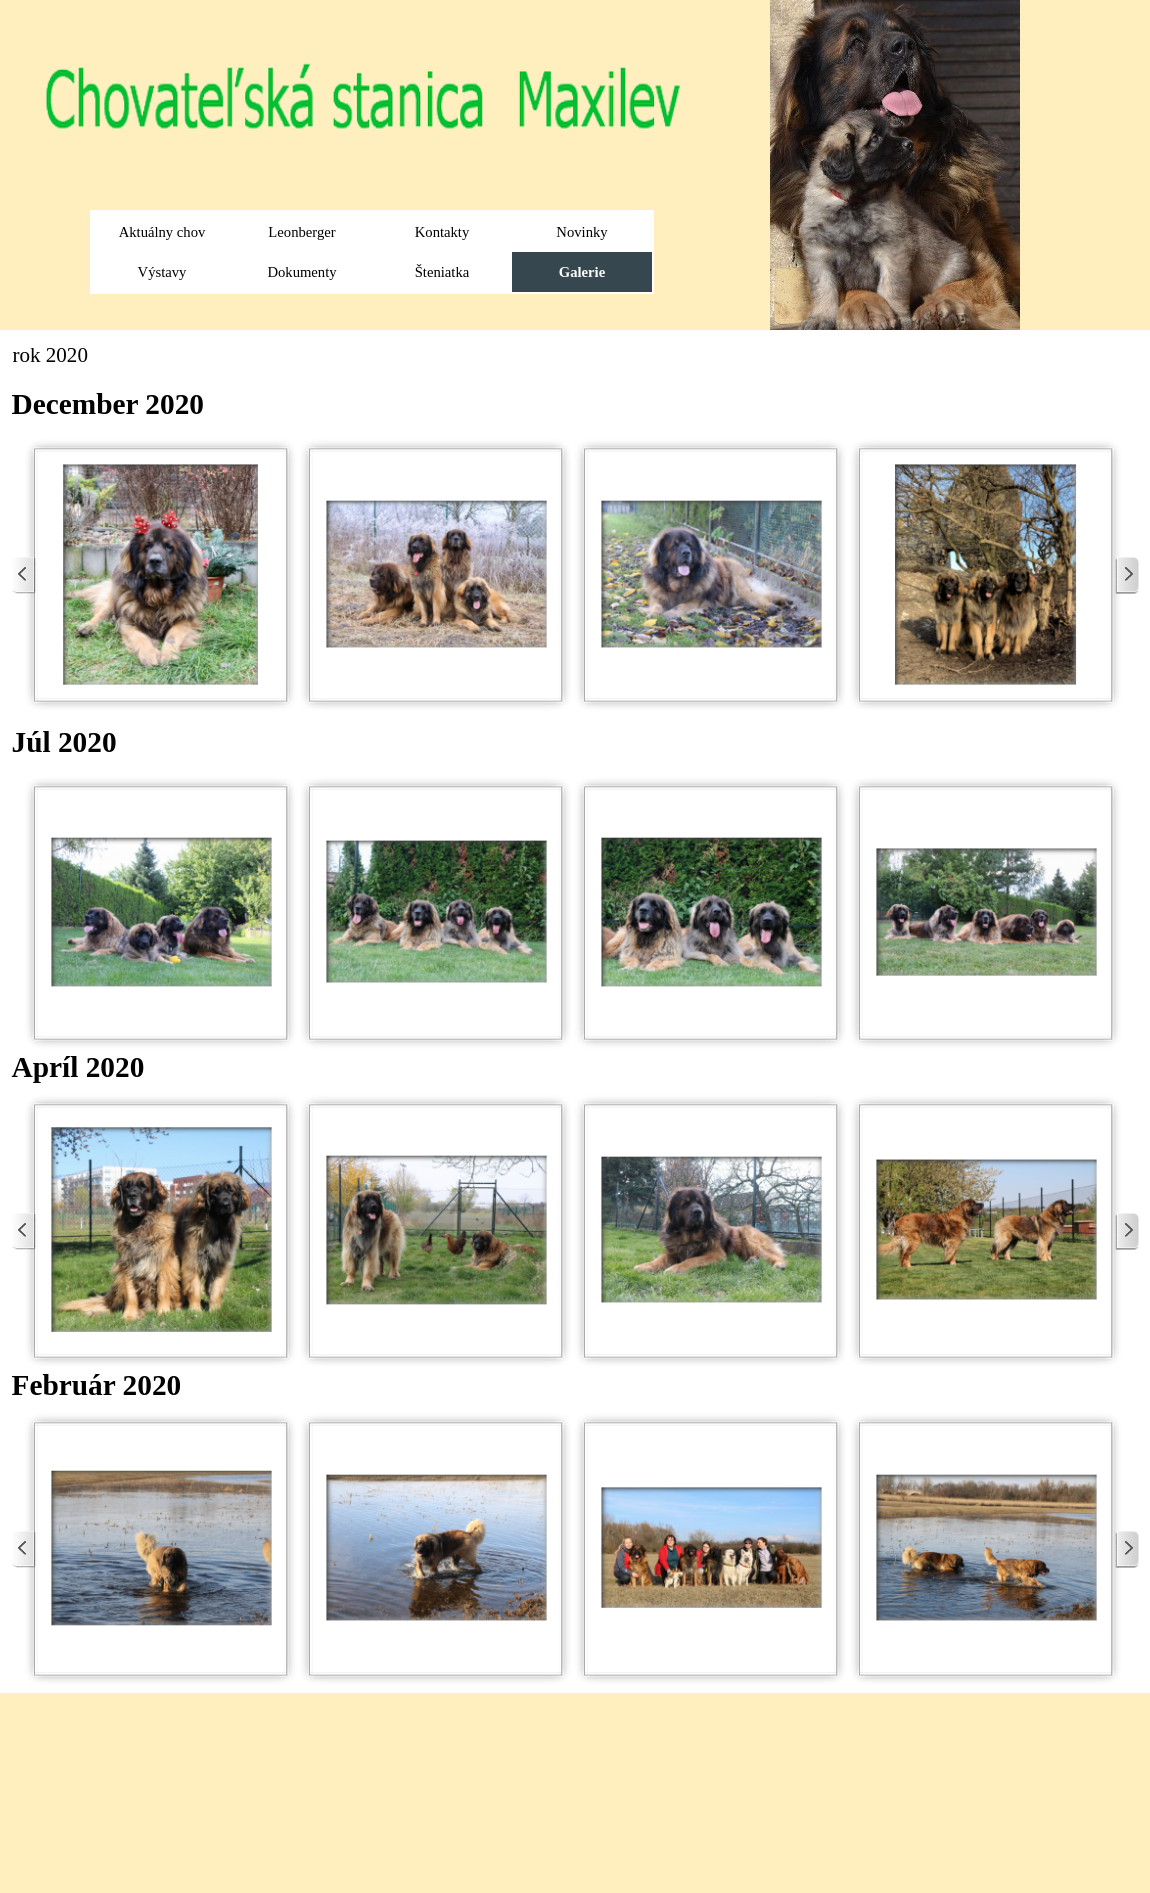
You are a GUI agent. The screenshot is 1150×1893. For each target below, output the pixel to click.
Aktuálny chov (162, 232)
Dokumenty (301, 272)
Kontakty (442, 232)
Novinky (581, 232)
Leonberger (301, 232)
